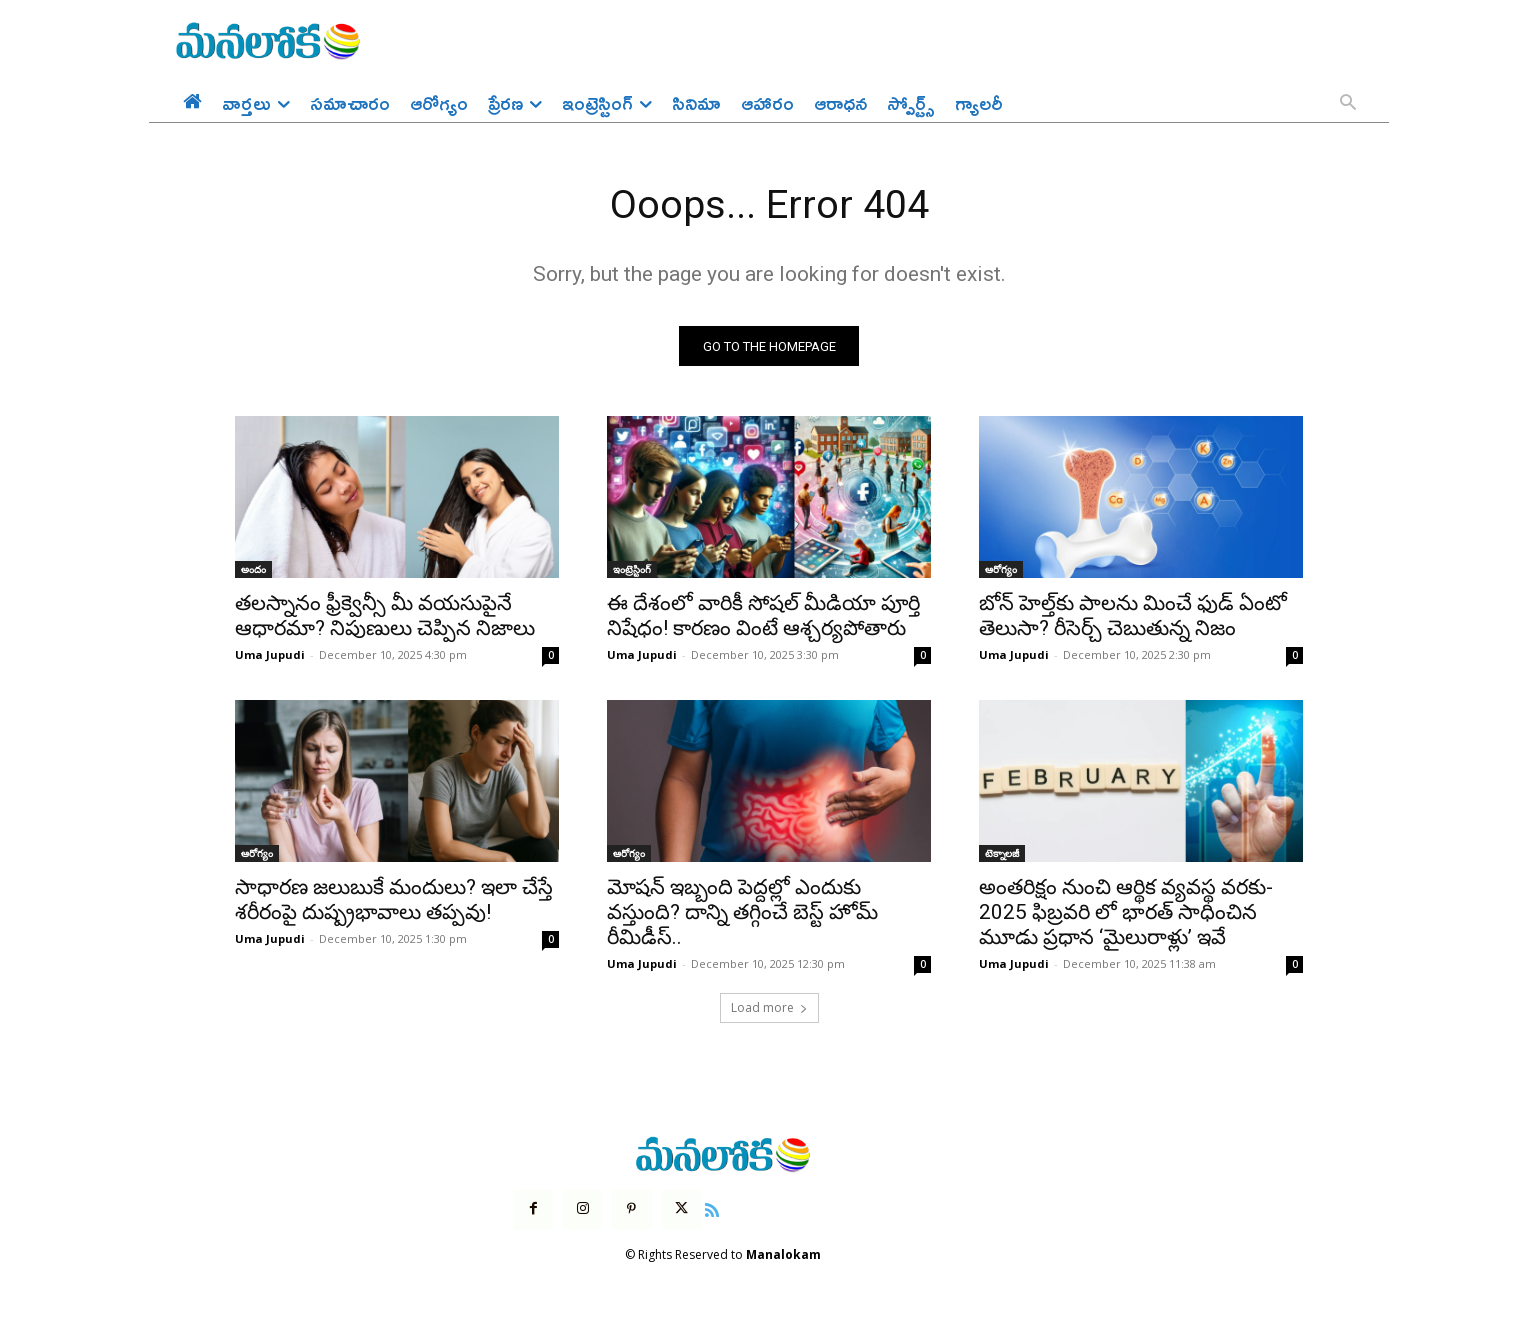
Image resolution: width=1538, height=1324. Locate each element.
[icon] (712, 1209)
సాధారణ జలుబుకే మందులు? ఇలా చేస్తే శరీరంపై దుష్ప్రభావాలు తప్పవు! (394, 901)
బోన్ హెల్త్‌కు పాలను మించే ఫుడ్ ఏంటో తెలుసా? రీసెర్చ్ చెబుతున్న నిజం (1133, 617)
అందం (253, 571)
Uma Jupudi (270, 656)
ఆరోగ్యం (1001, 571)
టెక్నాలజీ (1002, 855)
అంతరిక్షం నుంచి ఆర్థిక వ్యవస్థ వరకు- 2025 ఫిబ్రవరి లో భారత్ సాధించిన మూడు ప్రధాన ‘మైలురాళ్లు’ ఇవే (1126, 914)
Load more (769, 1009)
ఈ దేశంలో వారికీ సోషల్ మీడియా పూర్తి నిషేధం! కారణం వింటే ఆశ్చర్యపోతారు (763, 617)
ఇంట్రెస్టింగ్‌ (632, 571)
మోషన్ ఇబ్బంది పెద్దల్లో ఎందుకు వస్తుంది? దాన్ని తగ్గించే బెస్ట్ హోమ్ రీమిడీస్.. (742, 914)
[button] (1348, 104)
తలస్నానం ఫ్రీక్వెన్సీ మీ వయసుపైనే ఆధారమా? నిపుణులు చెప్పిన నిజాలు (385, 617)
